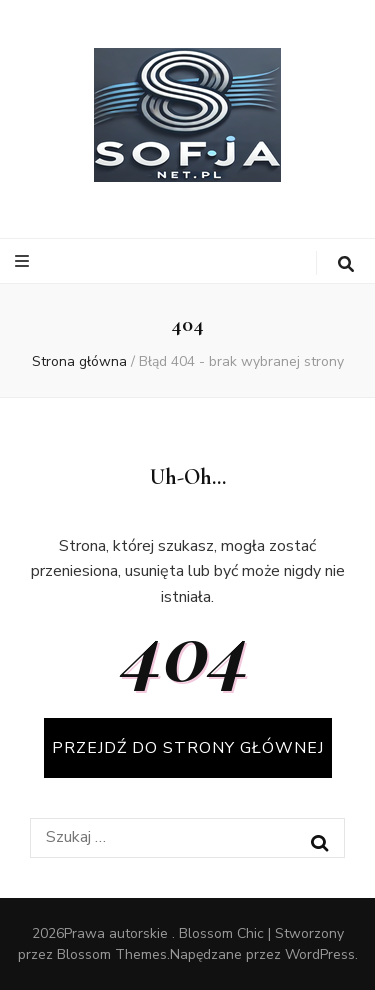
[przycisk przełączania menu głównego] (24, 261)
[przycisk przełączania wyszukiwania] (346, 264)
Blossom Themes (112, 954)
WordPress (320, 954)
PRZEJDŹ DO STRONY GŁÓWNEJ (188, 748)
